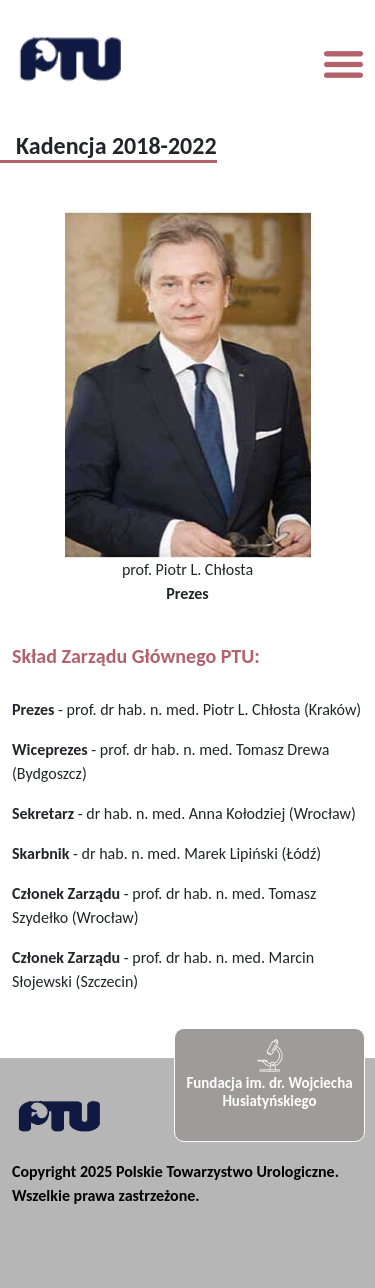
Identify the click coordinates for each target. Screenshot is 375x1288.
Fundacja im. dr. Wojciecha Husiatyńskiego (269, 1073)
